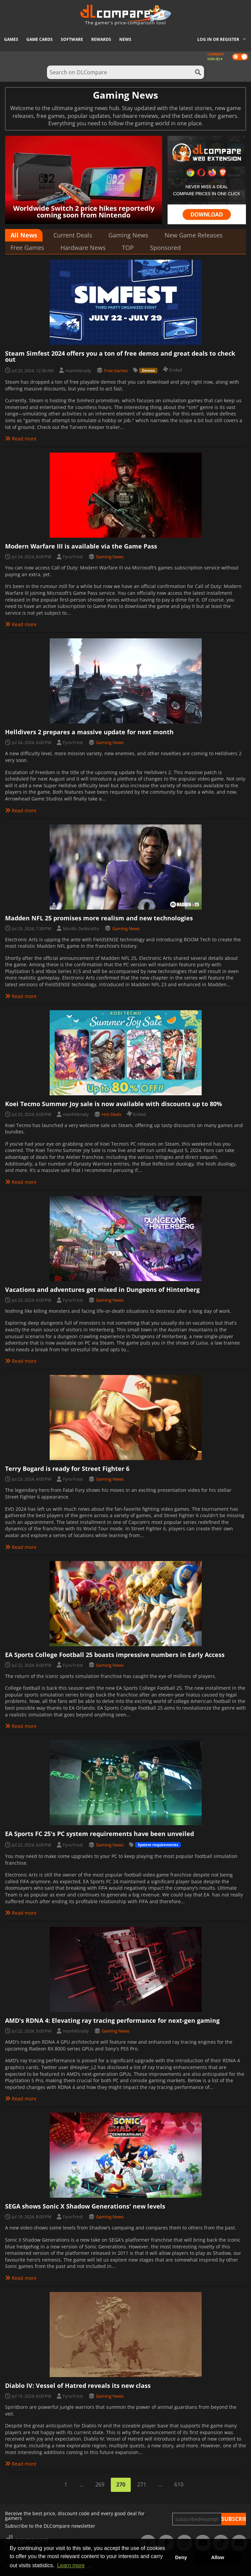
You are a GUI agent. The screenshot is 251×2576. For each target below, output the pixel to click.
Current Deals (72, 235)
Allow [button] (217, 2557)
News (125, 39)
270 (120, 2484)
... (81, 2484)
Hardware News (83, 248)
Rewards (101, 39)
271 (141, 2484)
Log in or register (218, 39)
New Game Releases (194, 235)
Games (11, 39)
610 (178, 2484)
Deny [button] (181, 2557)
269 (99, 2484)
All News (23, 235)
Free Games (27, 248)
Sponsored (165, 248)
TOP (128, 248)
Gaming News (128, 235)
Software (72, 39)
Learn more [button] (71, 2565)
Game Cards (39, 39)
